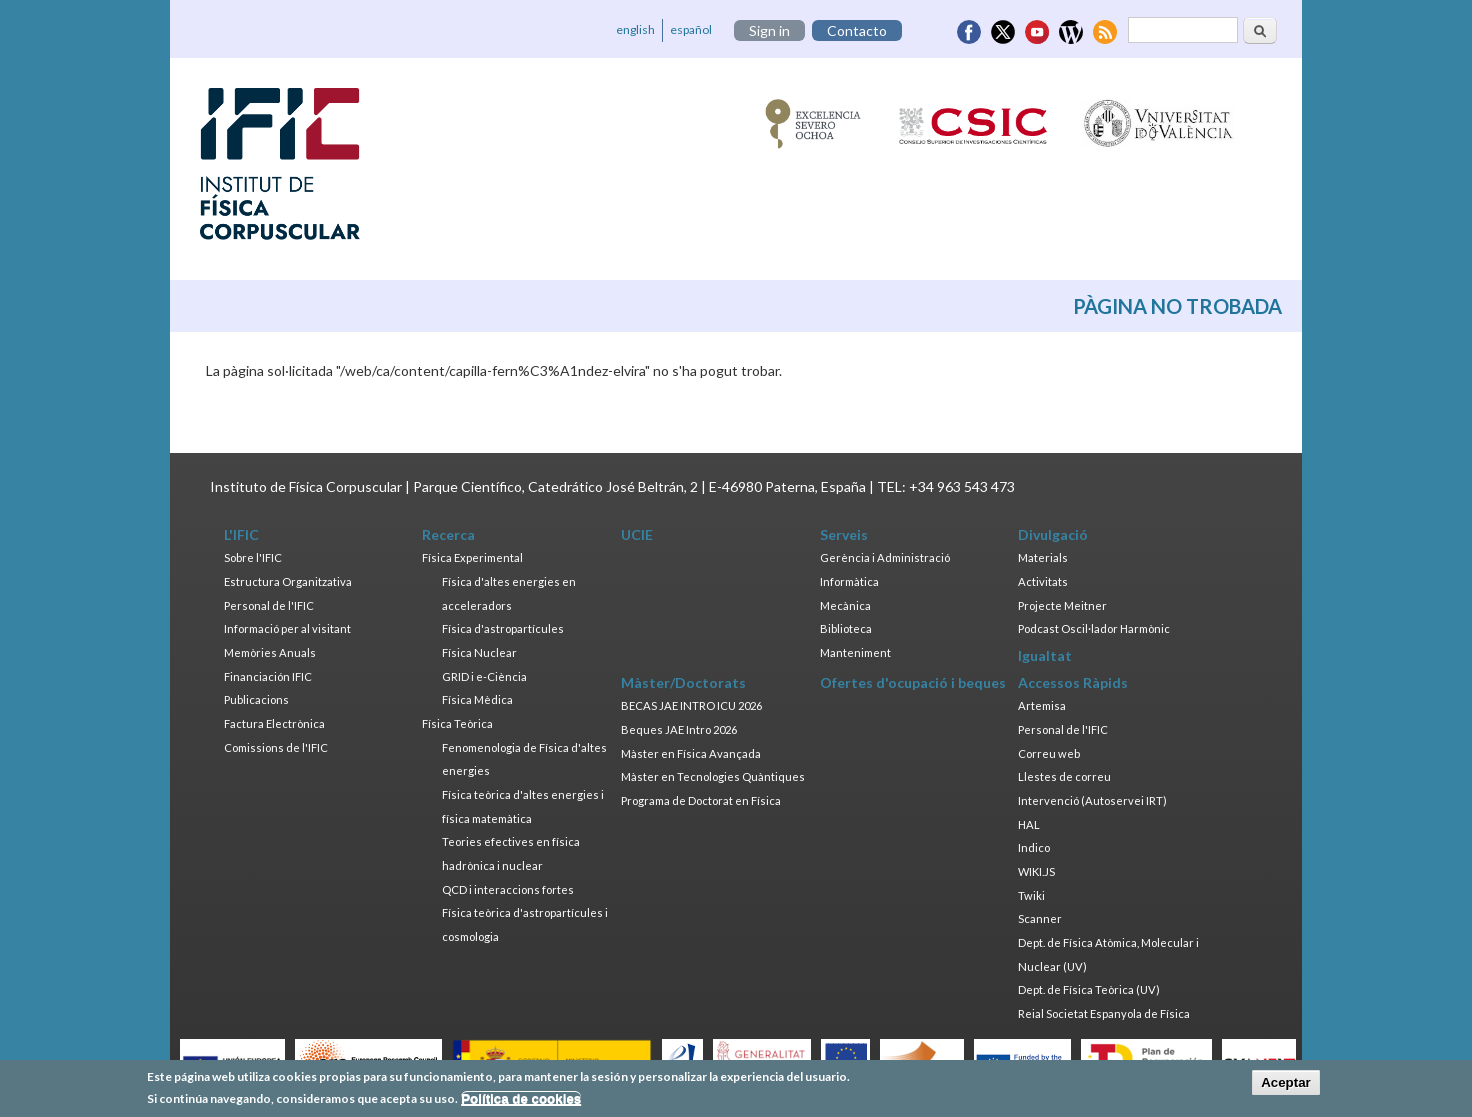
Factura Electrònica (274, 723)
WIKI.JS (1036, 871)
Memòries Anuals (270, 652)
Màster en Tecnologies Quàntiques (713, 776)
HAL (1029, 824)
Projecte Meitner (1062, 605)
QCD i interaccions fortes (508, 889)
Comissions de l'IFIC (276, 747)
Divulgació (1053, 534)
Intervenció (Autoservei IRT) (1092, 800)
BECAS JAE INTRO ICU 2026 (691, 705)
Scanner (1040, 918)
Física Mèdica (477, 699)
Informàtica (849, 581)
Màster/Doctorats (683, 682)
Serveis (844, 534)
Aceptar (1286, 1085)
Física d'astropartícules (503, 628)
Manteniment (855, 652)
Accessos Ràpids (1073, 682)
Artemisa (1042, 705)
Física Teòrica (457, 723)
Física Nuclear (479, 652)
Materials (1043, 557)
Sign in (769, 30)
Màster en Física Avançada (691, 753)
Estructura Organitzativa (288, 581)
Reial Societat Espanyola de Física (1104, 1013)
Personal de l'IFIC (269, 605)
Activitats (1043, 581)
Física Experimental (472, 557)
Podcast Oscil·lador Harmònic (1094, 628)
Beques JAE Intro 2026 (679, 729)
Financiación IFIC (268, 676)
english (635, 29)
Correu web (1049, 753)
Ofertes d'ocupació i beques (913, 682)
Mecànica (845, 605)
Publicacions (256, 699)
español (691, 29)
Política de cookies (521, 1102)
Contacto (857, 30)
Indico (1034, 847)
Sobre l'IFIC (253, 557)
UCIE (637, 534)
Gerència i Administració (885, 557)
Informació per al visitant (287, 628)
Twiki (1031, 895)
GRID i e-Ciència (484, 676)
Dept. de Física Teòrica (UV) (1089, 989)
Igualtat (1045, 655)
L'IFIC (241, 534)
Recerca (448, 534)
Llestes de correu (1064, 776)
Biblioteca (846, 628)
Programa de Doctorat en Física (701, 800)
